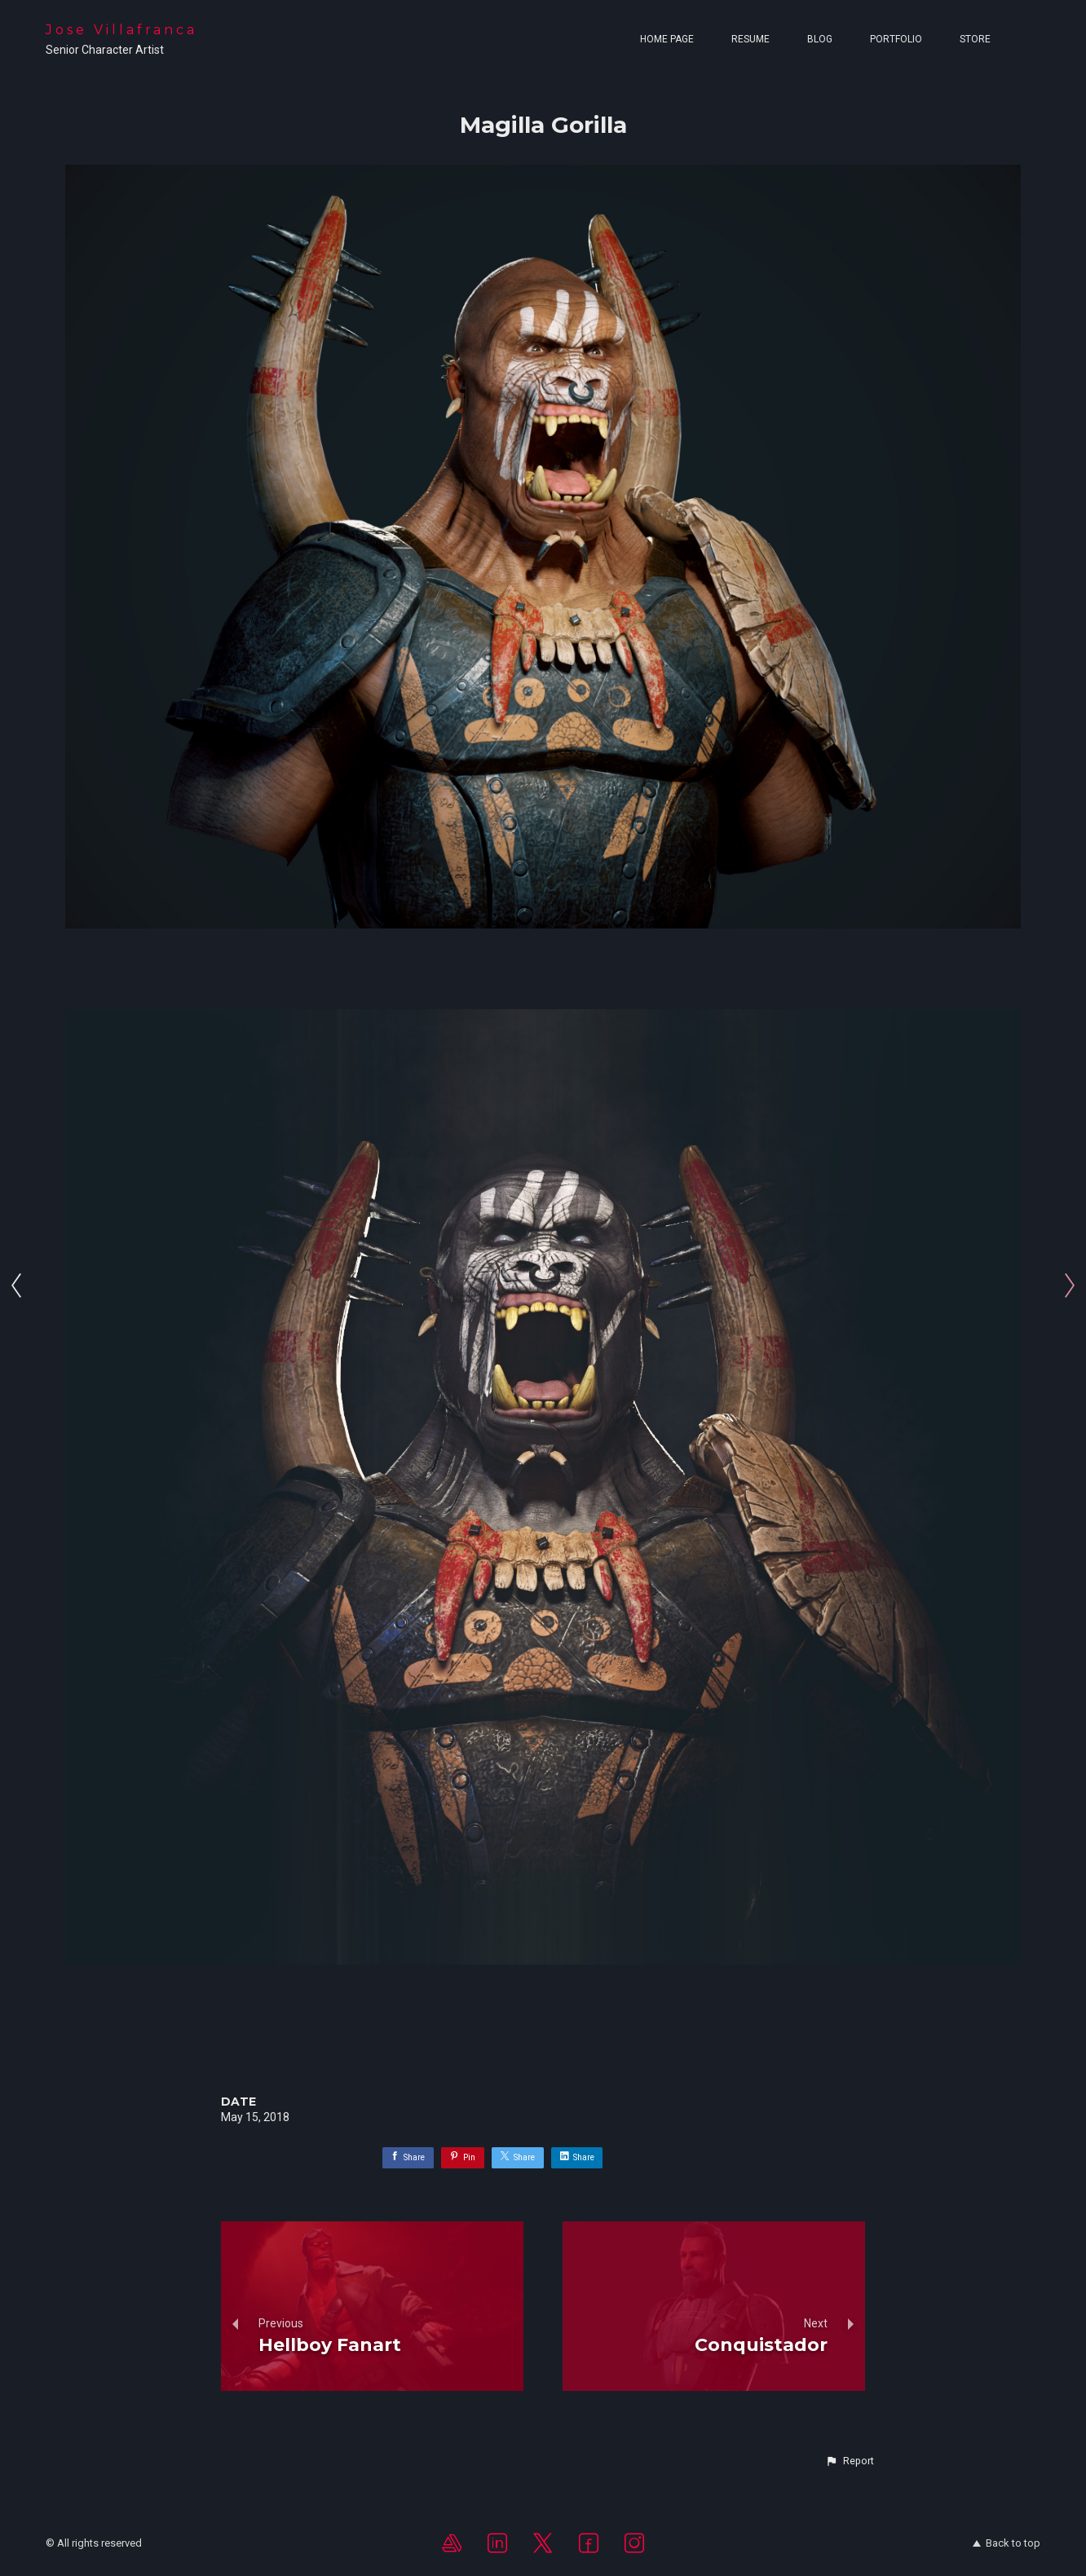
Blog (819, 39)
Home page (667, 39)
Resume (750, 39)
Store (975, 39)
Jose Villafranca (121, 29)
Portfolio (896, 39)
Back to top (1006, 2543)
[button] (850, 2461)
